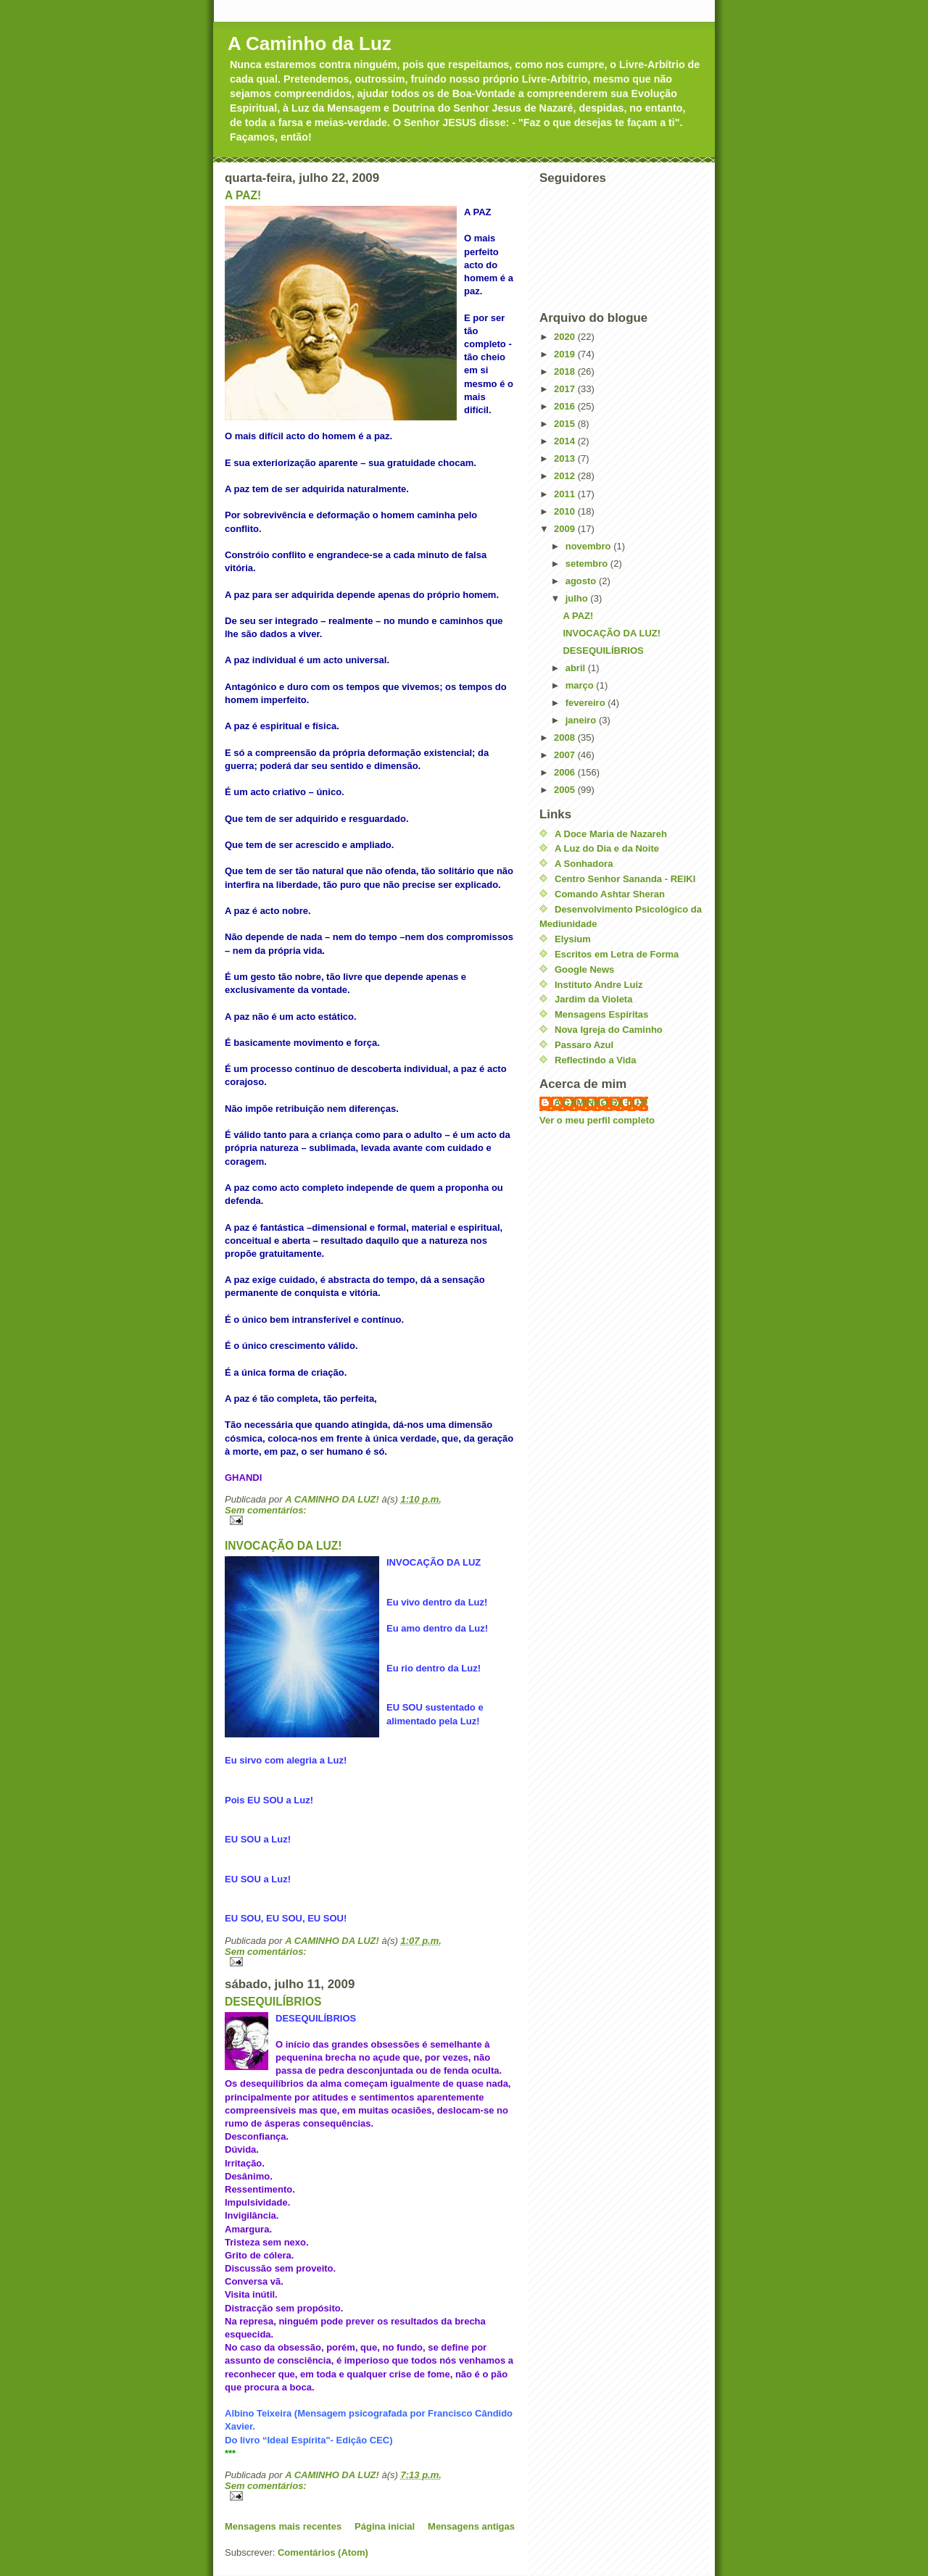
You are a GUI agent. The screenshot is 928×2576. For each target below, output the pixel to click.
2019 (566, 354)
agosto (582, 581)
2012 (566, 475)
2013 (566, 458)
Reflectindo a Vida (595, 1060)
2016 (566, 406)
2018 (566, 371)
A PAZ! (243, 195)
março (581, 685)
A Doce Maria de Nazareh (611, 833)
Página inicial (385, 2526)
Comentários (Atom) (323, 2552)
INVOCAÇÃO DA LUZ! (283, 1546)
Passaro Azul (584, 1044)
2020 (566, 336)
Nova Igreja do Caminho (609, 1029)
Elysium (573, 939)
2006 (566, 772)
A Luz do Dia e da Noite (607, 848)
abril (577, 667)
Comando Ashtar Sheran (610, 894)
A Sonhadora (584, 863)
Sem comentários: (266, 1510)
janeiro (582, 720)
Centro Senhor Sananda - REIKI (625, 878)
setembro (588, 563)
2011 (566, 494)
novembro (589, 546)
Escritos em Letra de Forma (617, 954)
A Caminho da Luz (310, 43)
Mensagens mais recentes (283, 2526)
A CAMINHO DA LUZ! (601, 1102)
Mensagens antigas (471, 2526)
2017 (566, 388)
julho (578, 598)
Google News (584, 969)
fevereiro (587, 702)
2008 (566, 737)
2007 (566, 754)
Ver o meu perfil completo (597, 1120)
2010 (566, 511)
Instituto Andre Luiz (599, 984)
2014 (566, 441)
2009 (566, 528)
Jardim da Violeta (593, 999)
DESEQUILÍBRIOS (273, 2001)
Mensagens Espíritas (601, 1014)
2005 (566, 789)
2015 (566, 423)
